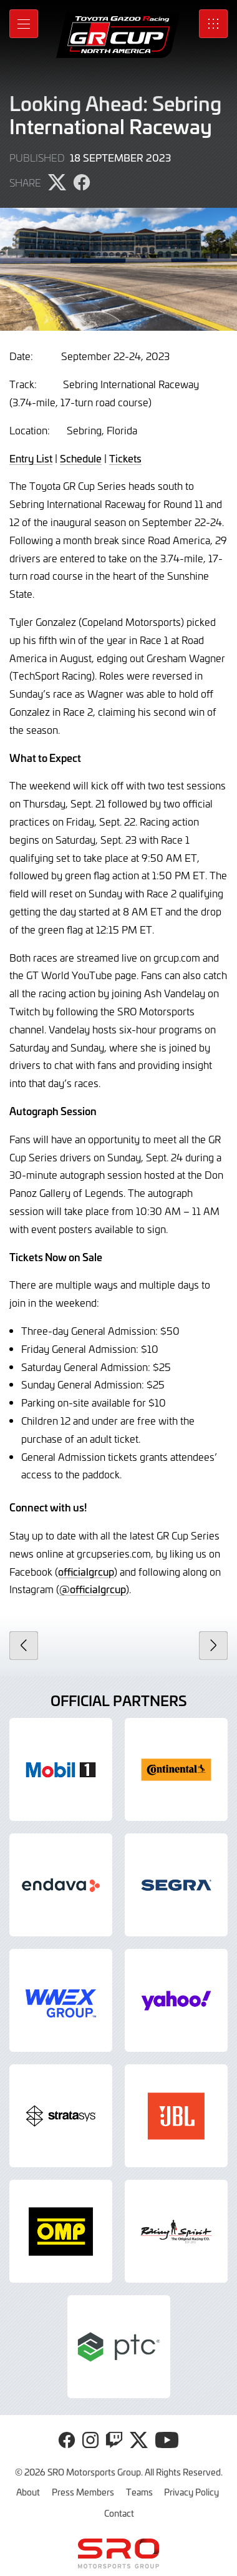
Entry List (30, 458)
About (28, 2492)
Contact (119, 2513)
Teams (139, 2492)
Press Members (83, 2492)
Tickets (125, 458)
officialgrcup (86, 1571)
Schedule (81, 458)
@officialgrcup (92, 1589)
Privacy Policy (191, 2492)
